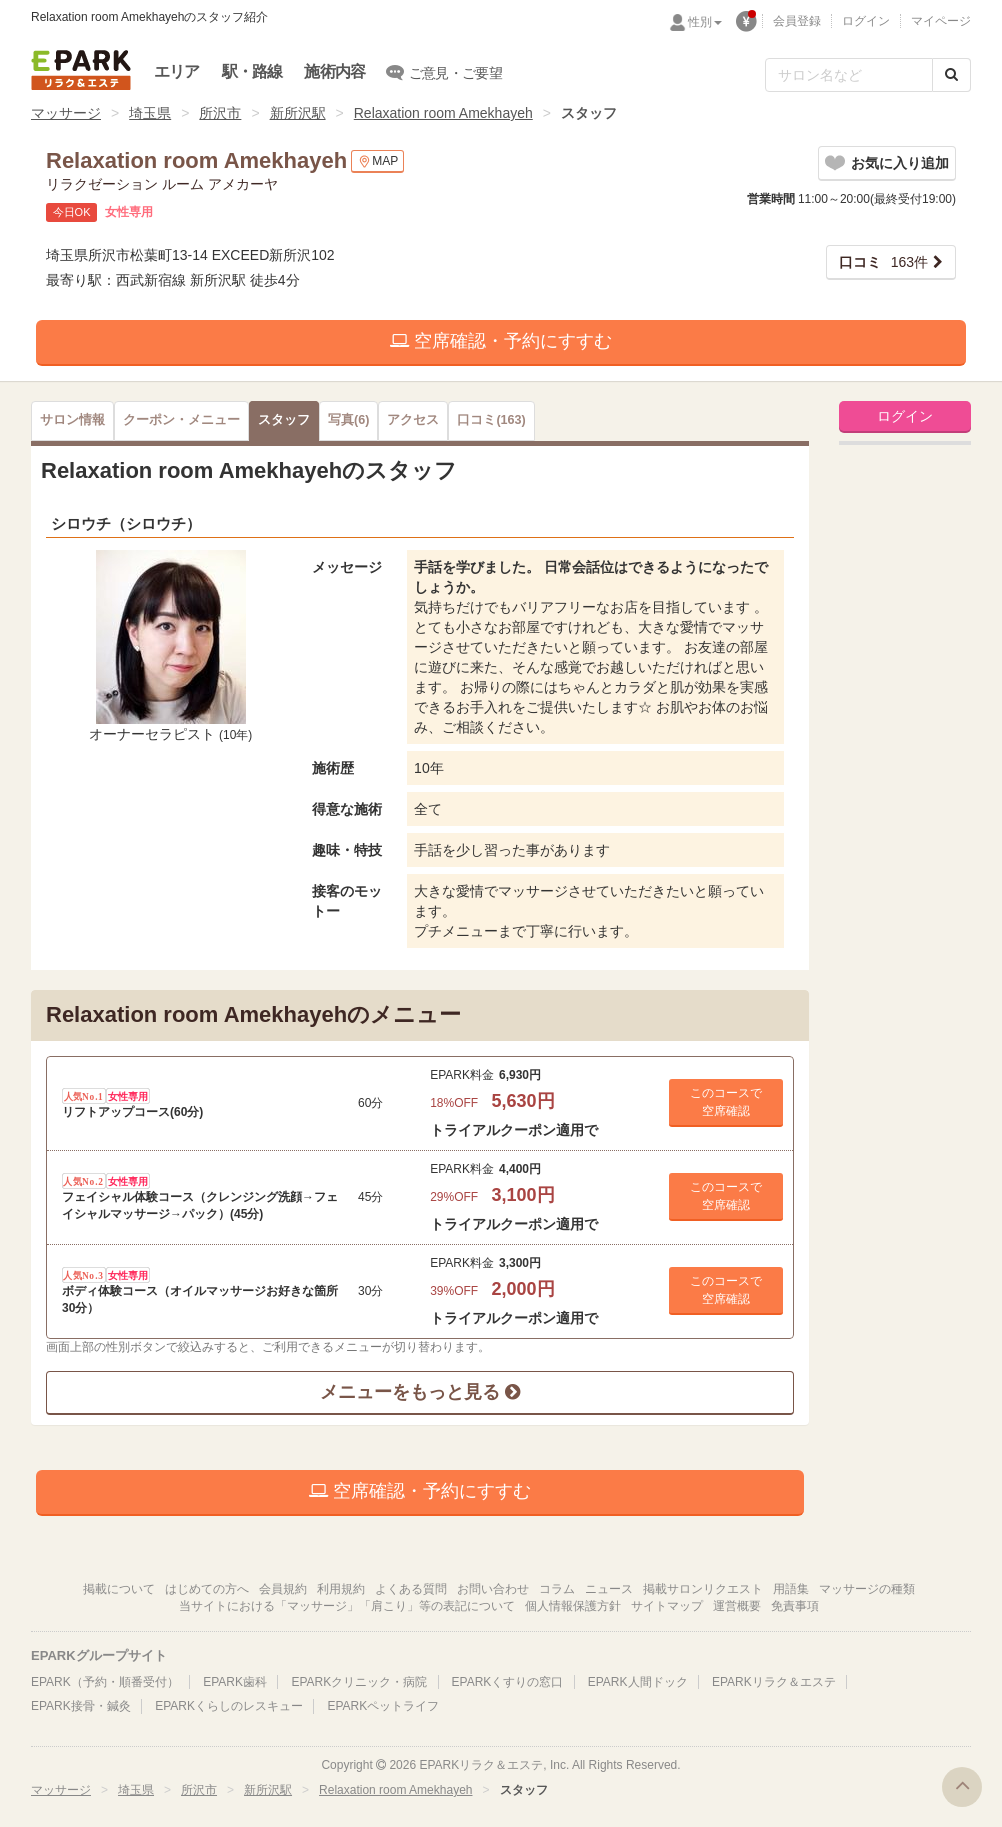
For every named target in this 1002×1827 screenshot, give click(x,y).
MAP (377, 161)
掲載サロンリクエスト (703, 1589)
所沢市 (220, 113)
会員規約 (283, 1589)
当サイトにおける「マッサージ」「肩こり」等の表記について (347, 1606)
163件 (883, 262)
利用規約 (341, 1589)
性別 (705, 22)
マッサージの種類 (867, 1589)
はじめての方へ (207, 1589)
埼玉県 (150, 113)
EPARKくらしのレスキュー (229, 1706)
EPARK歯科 (235, 1682)
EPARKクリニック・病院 (359, 1682)
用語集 (791, 1589)
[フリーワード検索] (849, 75)
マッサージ (66, 113)
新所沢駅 (298, 113)
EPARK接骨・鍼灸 (81, 1706)
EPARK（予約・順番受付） (105, 1682)
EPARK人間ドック (638, 1682)
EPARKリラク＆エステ (81, 70)
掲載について (119, 1589)
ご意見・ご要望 (444, 72)
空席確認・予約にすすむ (501, 341)
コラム (557, 1589)
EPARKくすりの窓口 (508, 1682)
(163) (491, 420)
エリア (177, 71)
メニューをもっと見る (420, 1392)
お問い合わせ (493, 1589)
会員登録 (797, 21)
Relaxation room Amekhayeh (443, 113)
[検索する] (951, 75)
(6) (348, 420)
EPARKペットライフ (383, 1706)
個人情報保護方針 (573, 1606)
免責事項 (795, 1606)
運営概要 (737, 1606)
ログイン (866, 21)
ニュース (609, 1589)
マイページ (941, 21)
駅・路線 (252, 71)
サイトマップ (667, 1606)
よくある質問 (411, 1589)
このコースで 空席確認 (726, 1102)
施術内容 (334, 71)
